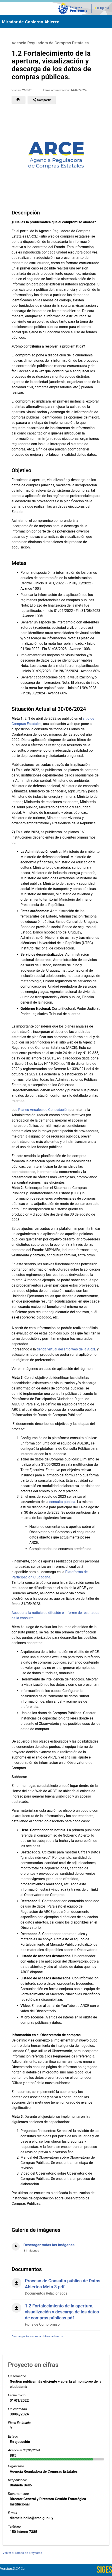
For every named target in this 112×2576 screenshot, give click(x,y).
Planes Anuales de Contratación (43, 1110)
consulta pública (62, 1502)
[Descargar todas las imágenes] (56, 2245)
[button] (18, 100)
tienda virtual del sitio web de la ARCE (66, 1349)
